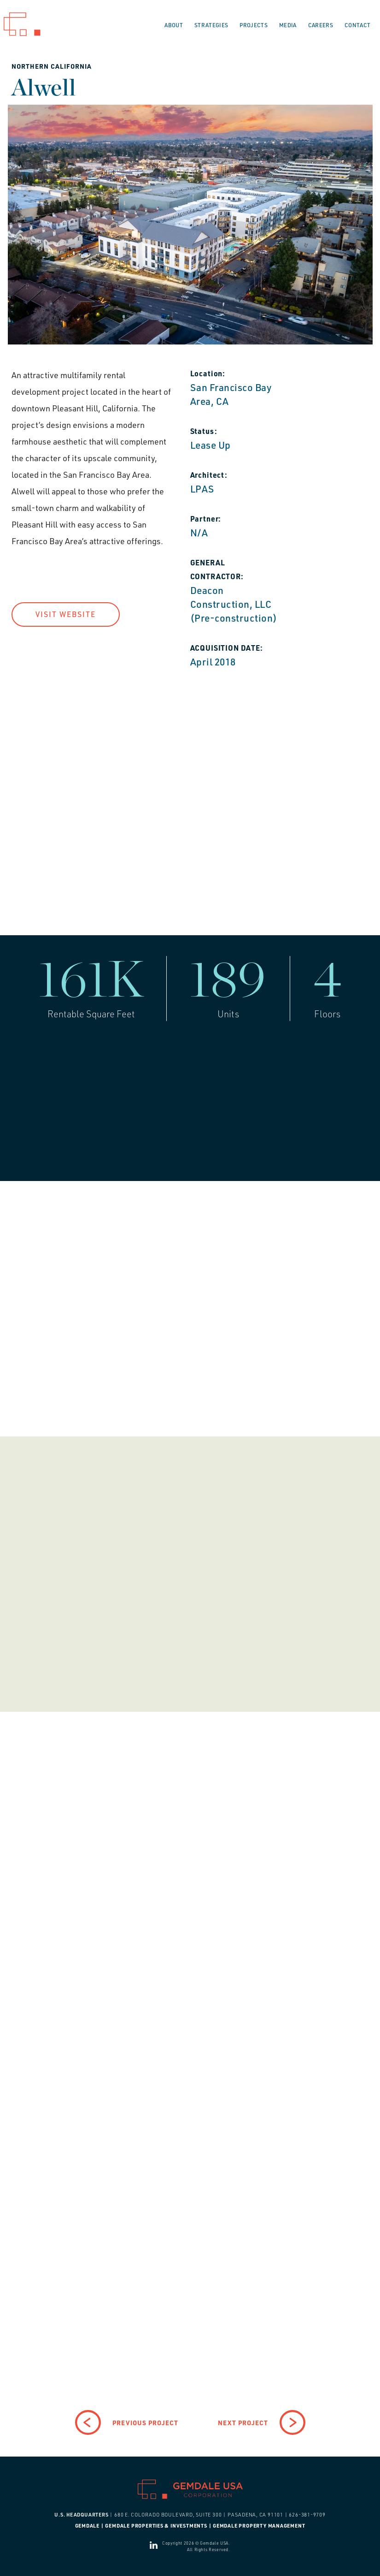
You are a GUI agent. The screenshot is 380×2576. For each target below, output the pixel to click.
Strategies (211, 25)
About (173, 25)
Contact (357, 25)
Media (288, 25)
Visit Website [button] (65, 614)
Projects (254, 25)
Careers (320, 25)
